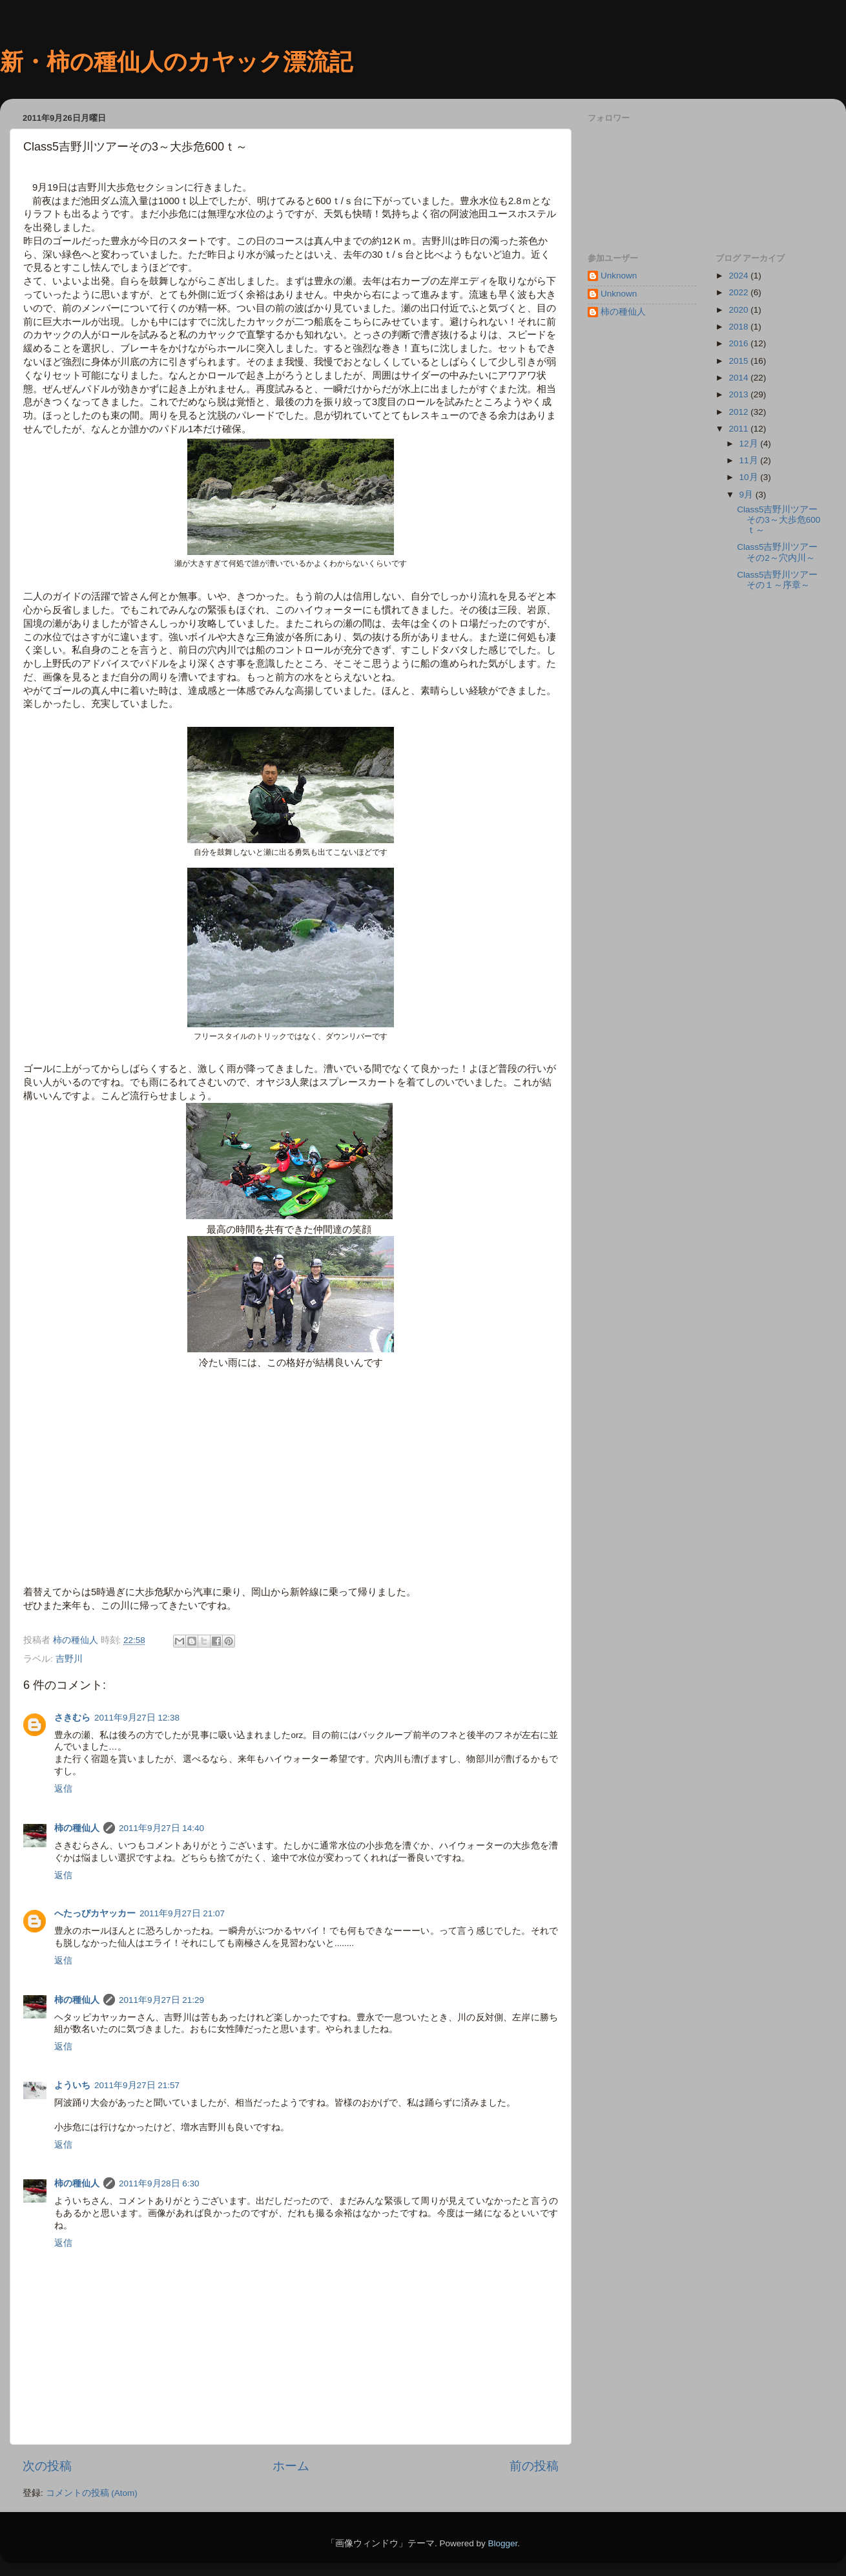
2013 (739, 394)
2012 (739, 412)
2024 (739, 275)
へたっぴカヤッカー (95, 1913)
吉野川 (69, 1659)
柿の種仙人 (76, 1828)
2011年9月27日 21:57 (137, 2085)
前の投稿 (534, 2466)
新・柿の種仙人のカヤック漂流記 (176, 61)
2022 (739, 292)
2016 (739, 343)
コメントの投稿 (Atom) (92, 2493)
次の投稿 (47, 2466)
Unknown (619, 275)
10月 (750, 477)
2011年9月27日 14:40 (161, 1828)
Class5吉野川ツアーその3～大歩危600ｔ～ (778, 520)
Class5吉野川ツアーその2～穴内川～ (777, 552)
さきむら (72, 1718)
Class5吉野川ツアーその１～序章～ (777, 580)
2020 (739, 310)
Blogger (502, 2543)
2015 (739, 361)
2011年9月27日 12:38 (137, 1718)
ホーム (291, 2466)
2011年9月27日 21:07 (182, 1913)
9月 (747, 494)
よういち (72, 2085)
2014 (739, 377)
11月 (750, 460)
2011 (739, 429)
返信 (63, 1789)
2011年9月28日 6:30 (159, 2183)
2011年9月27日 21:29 (161, 2000)
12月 (750, 443)
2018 (739, 326)
